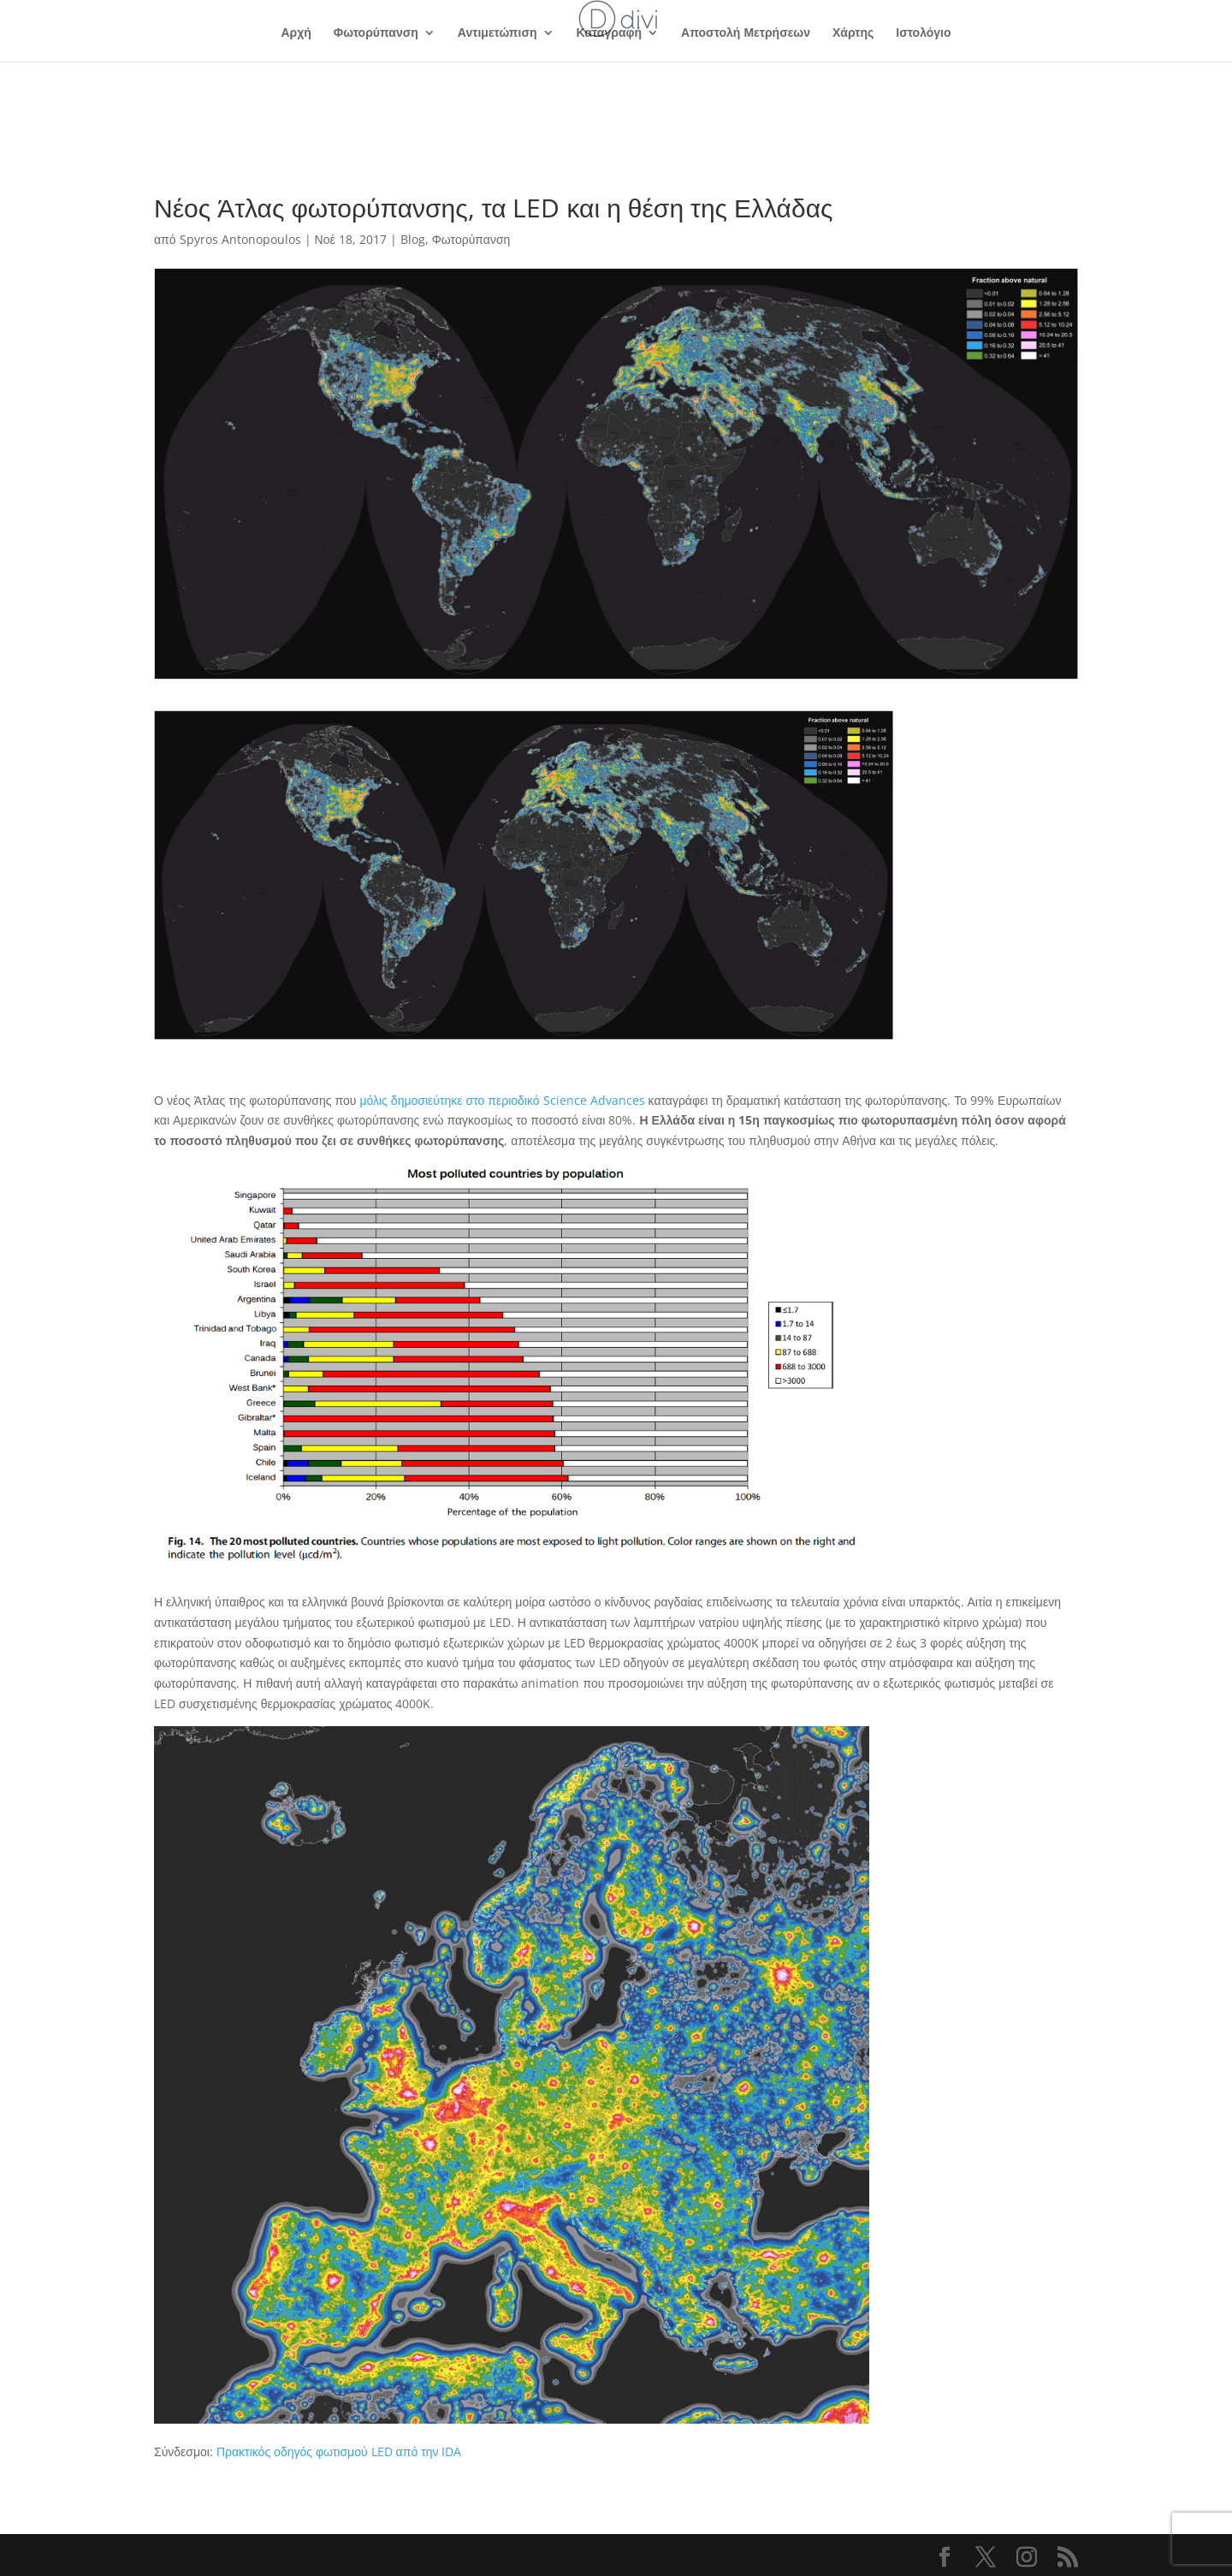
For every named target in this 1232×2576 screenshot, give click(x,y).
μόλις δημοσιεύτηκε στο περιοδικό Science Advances (501, 1100)
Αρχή (296, 33)
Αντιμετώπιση (497, 33)
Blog (412, 239)
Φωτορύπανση (376, 33)
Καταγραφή (609, 33)
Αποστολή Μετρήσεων (745, 33)
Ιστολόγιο (923, 33)
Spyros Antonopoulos (240, 239)
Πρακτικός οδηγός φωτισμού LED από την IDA (339, 2451)
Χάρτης (853, 33)
